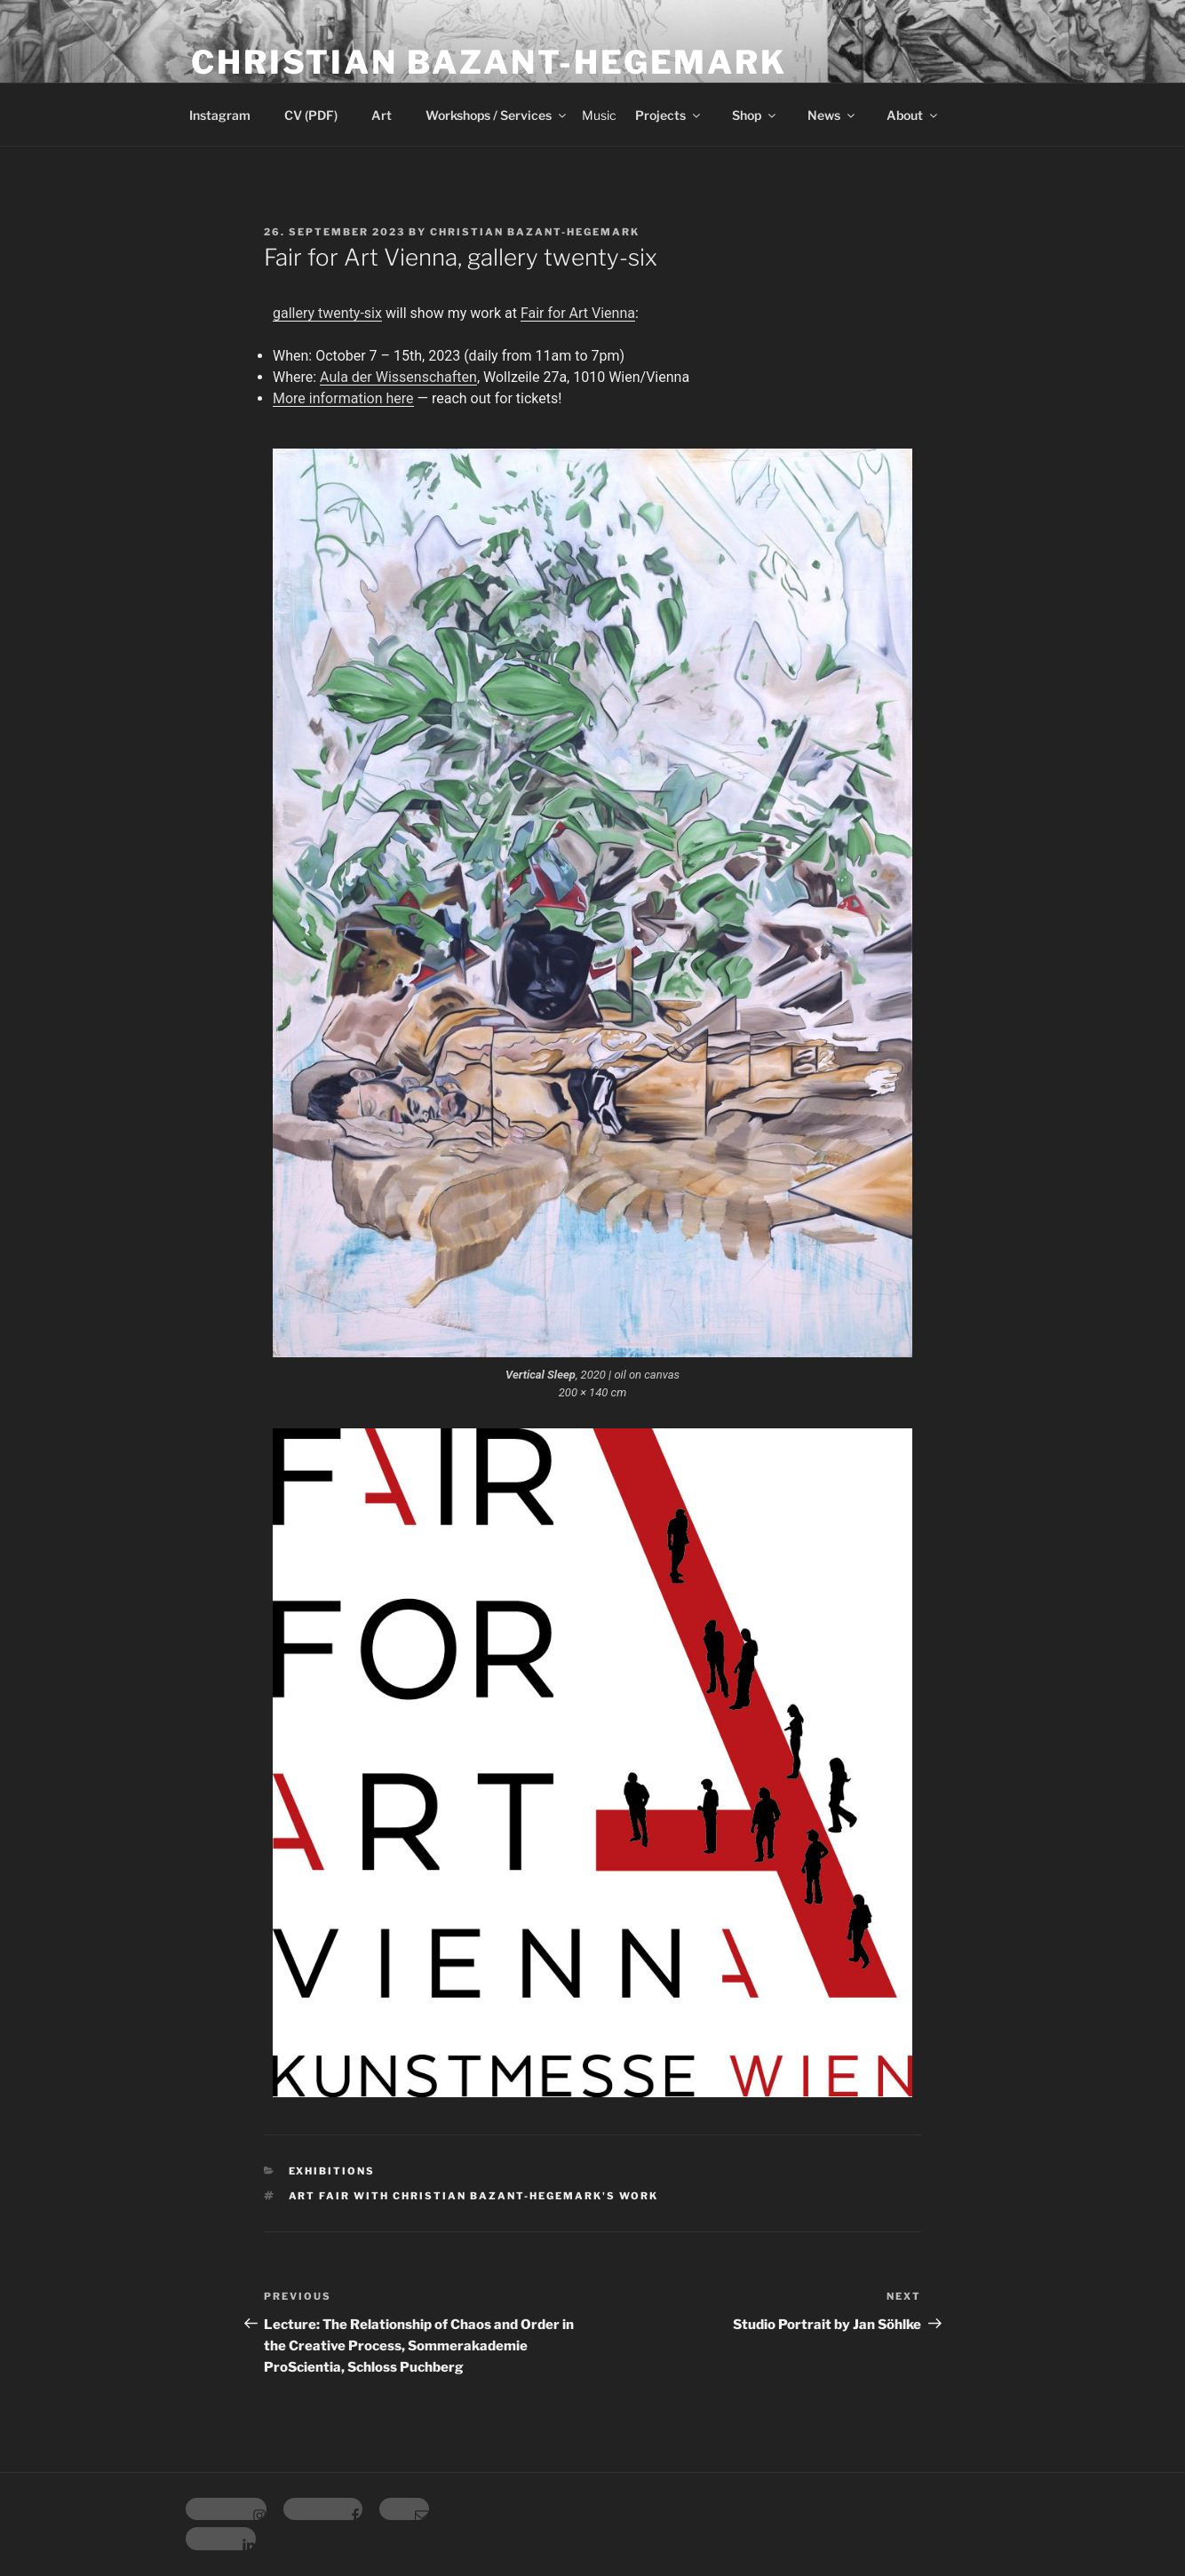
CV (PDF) (311, 115)
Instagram (220, 115)
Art (381, 115)
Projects (669, 115)
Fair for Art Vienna (578, 313)
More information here (343, 398)
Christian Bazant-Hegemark (489, 62)
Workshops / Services (497, 115)
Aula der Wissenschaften (398, 377)
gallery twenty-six (327, 313)
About (913, 115)
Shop (755, 115)
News (832, 115)
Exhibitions (332, 2171)
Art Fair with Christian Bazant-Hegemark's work (474, 2196)
